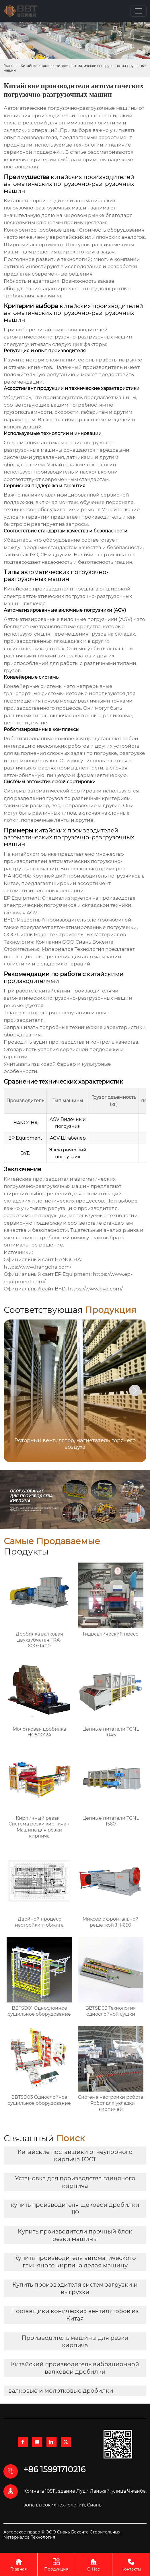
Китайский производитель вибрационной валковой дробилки (75, 2368)
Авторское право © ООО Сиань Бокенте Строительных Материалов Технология (61, 2534)
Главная (10, 66)
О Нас (93, 2564)
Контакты (131, 2564)
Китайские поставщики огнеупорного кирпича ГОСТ (75, 2155)
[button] (135, 1390)
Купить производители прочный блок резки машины (75, 2235)
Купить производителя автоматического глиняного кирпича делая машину (75, 2261)
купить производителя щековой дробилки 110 (75, 2208)
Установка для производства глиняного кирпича (75, 2182)
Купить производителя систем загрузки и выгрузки (75, 2288)
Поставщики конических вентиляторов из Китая (75, 2315)
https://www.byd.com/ (95, 1289)
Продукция (56, 2564)
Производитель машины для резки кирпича (75, 2341)
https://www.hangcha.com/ (37, 1267)
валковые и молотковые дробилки (60, 2390)
